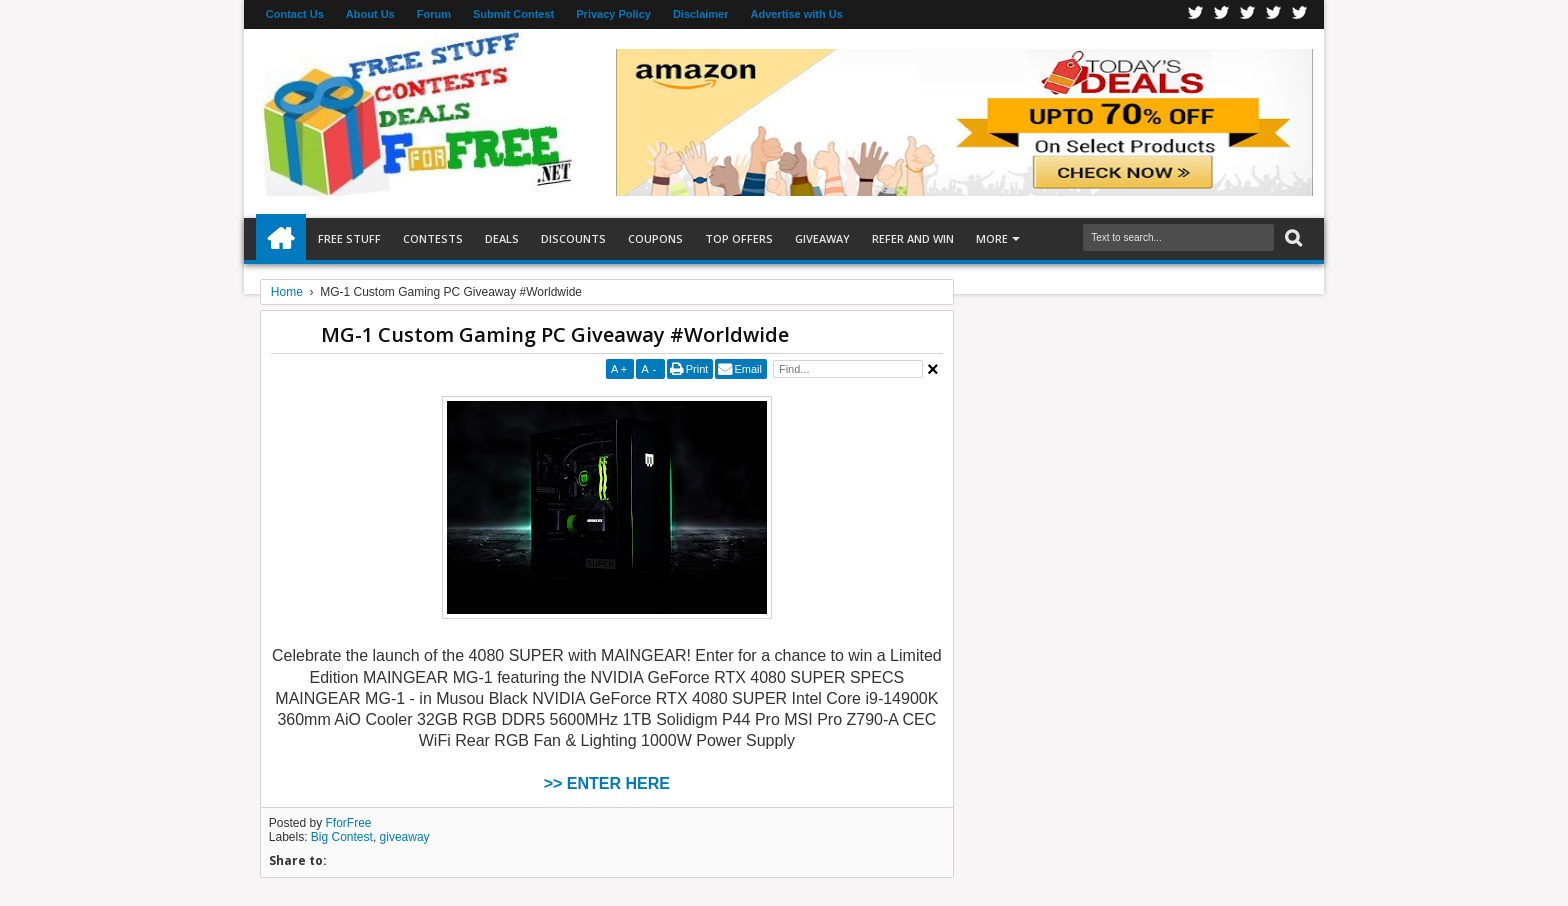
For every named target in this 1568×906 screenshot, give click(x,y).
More (992, 238)
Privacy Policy (613, 14)
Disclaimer (701, 14)
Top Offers (739, 238)
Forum (434, 14)
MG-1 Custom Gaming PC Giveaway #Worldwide (555, 334)
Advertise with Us (797, 14)
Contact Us (295, 14)
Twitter (1222, 14)
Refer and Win (913, 238)
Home (281, 239)
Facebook (1196, 14)
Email (748, 369)
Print (697, 369)
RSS (1274, 14)
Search (1291, 238)
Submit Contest (513, 14)
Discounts (573, 238)
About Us (370, 14)
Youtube (1300, 14)
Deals (502, 238)
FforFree (349, 823)
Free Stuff (349, 238)
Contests (433, 238)
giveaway (405, 837)
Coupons (655, 238)
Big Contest (342, 837)
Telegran (1248, 14)
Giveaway (822, 238)
